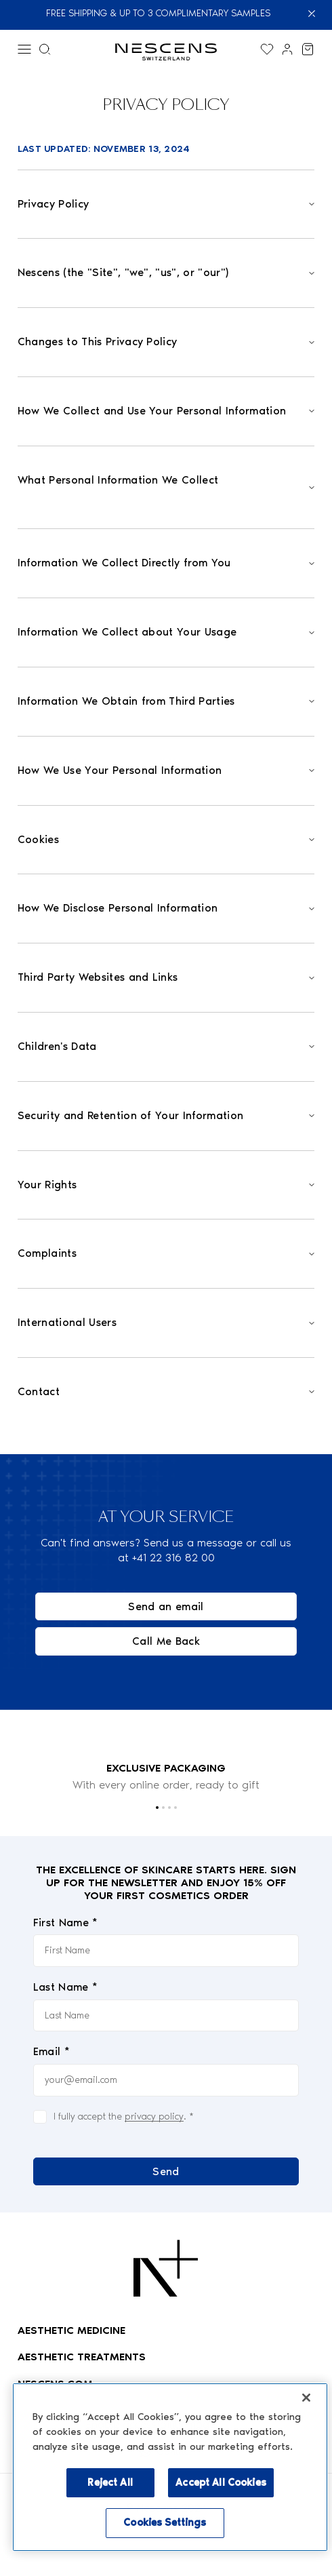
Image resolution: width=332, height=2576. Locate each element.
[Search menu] (44, 49)
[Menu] (24, 49)
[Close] (315, 13)
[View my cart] (307, 49)
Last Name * (65, 1986)
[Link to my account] (287, 49)
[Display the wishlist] (267, 49)
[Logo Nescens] (165, 2268)
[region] (170, 2467)
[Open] (166, 204)
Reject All (109, 2482)
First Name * (65, 1922)
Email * (51, 2052)
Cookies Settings (164, 2522)
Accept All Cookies (220, 2482)
